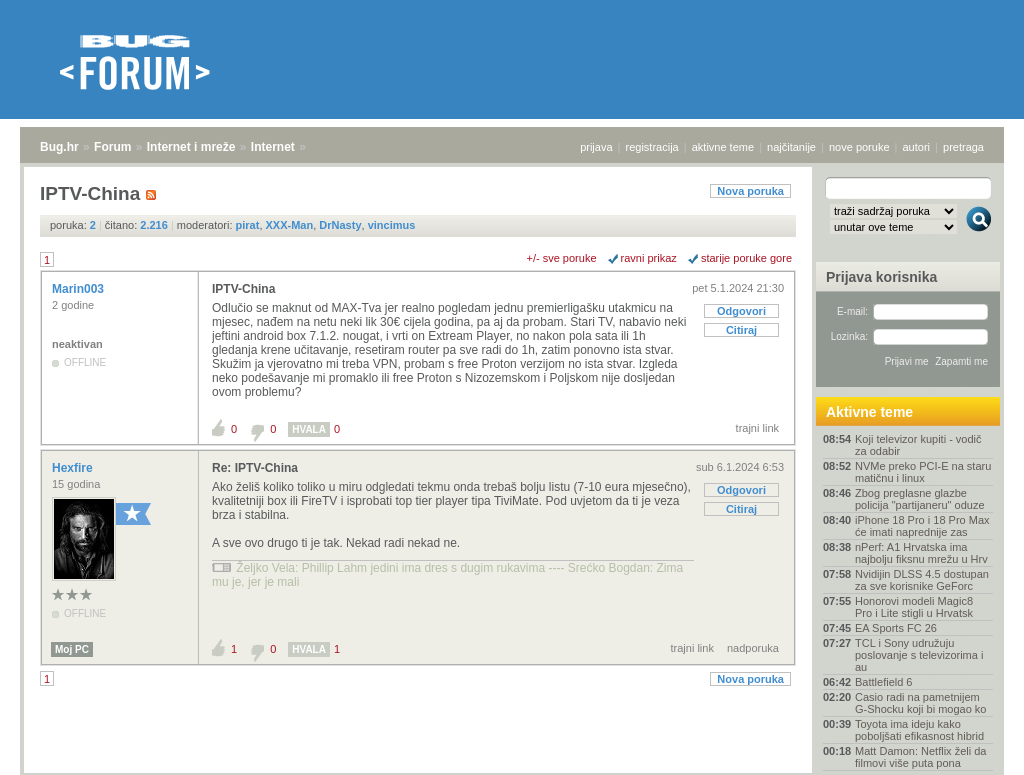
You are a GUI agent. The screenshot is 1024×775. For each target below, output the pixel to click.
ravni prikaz (649, 258)
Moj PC (72, 649)
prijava (596, 147)
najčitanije (791, 147)
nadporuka (753, 648)
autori (917, 147)
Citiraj (741, 330)
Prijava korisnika (881, 277)
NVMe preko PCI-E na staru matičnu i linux (923, 472)
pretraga (963, 147)
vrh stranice (969, 746)
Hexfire (74, 468)
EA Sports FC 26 (896, 628)
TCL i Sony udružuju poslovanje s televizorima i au (919, 655)
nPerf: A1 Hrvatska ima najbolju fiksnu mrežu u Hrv (921, 553)
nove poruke (859, 147)
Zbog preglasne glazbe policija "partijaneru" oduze (920, 499)
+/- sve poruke (562, 258)
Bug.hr (59, 147)
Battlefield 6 (883, 682)
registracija (652, 147)
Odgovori (741, 311)
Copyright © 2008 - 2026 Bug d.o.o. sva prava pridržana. (512, 769)
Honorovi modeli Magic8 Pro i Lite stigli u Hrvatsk (914, 607)
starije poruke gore (746, 258)
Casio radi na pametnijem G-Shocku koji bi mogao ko (920, 703)
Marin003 (79, 289)
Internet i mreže (191, 147)
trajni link (757, 428)
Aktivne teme (869, 412)
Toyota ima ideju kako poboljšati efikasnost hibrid (919, 730)
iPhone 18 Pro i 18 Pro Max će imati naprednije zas (922, 526)
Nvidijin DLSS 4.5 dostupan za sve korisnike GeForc (922, 580)
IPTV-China (243, 289)
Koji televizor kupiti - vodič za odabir (918, 445)
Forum (112, 147)
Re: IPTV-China (255, 468)
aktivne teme (723, 147)
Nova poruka (750, 191)
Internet (273, 147)
